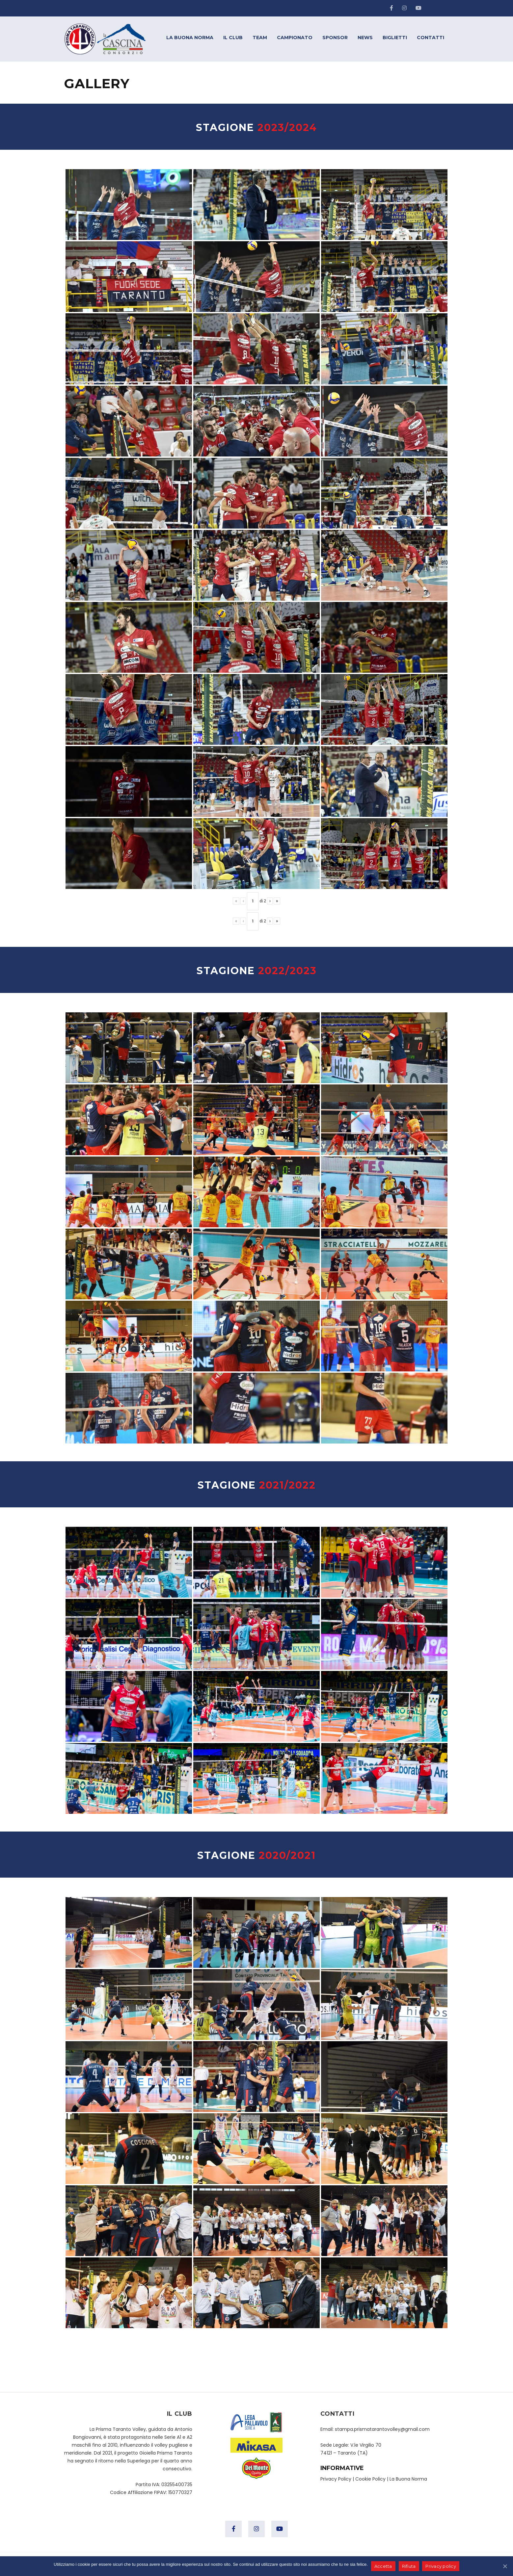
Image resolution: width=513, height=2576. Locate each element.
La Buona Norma (408, 2479)
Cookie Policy (370, 2479)
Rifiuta (409, 2566)
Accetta (383, 2566)
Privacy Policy (335, 2479)
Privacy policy (440, 2566)
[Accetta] (504, 2566)
